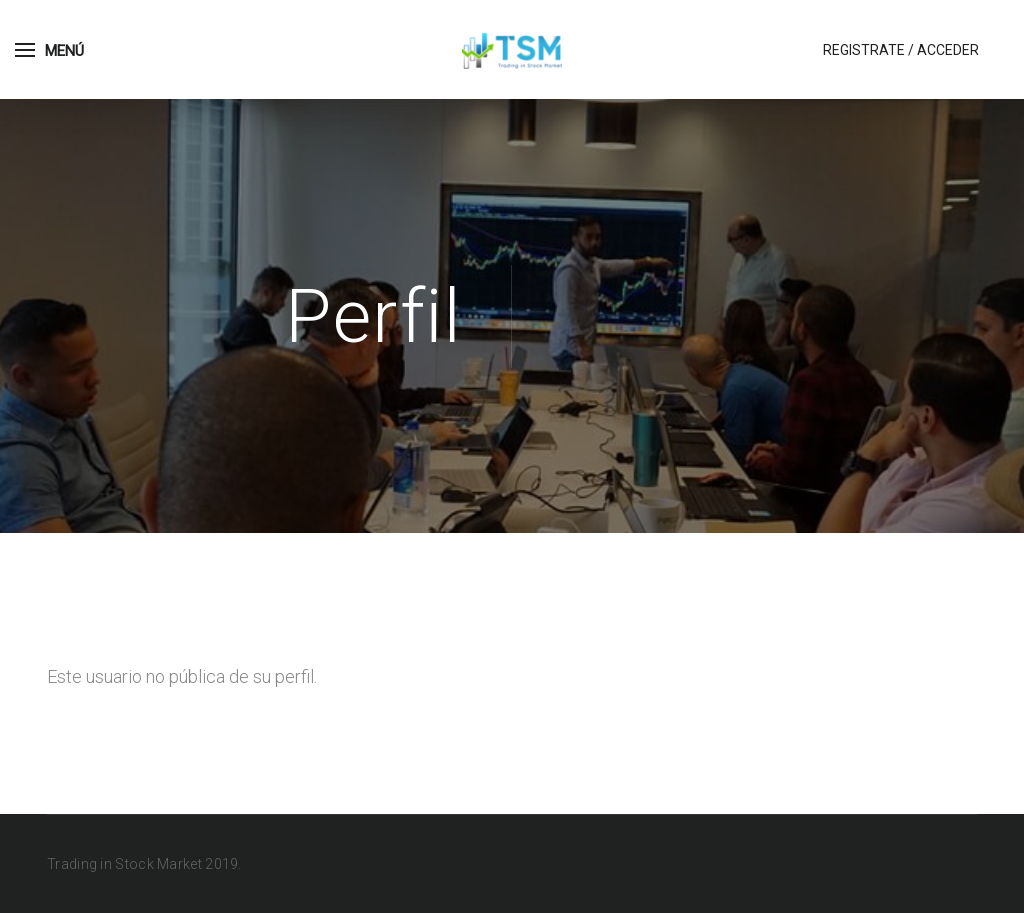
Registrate (864, 50)
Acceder (948, 50)
